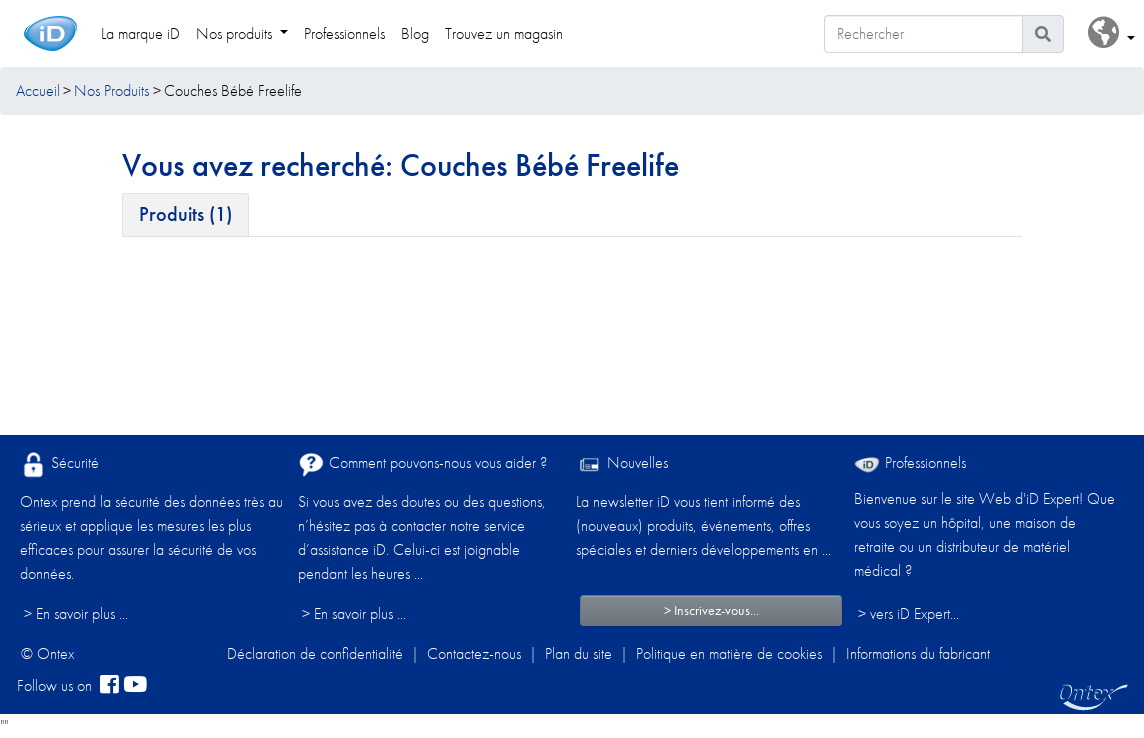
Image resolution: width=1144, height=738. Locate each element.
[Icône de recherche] (1043, 34)
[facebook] (109, 686)
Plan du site (578, 653)
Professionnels (910, 462)
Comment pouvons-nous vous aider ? (422, 464)
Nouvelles (622, 464)
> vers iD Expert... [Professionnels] (908, 613)
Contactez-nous (474, 653)
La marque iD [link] (140, 33)
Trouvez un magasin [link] (504, 33)
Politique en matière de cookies (729, 653)
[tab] (185, 215)
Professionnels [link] (344, 33)
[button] (1111, 33)
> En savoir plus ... (76, 613)
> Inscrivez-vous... (711, 610)
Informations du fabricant (918, 653)
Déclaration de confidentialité (315, 653)
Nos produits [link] (236, 33)
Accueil (38, 90)
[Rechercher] (923, 34)
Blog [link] (415, 33)
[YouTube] (135, 686)
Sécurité (59, 464)
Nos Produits (111, 90)
